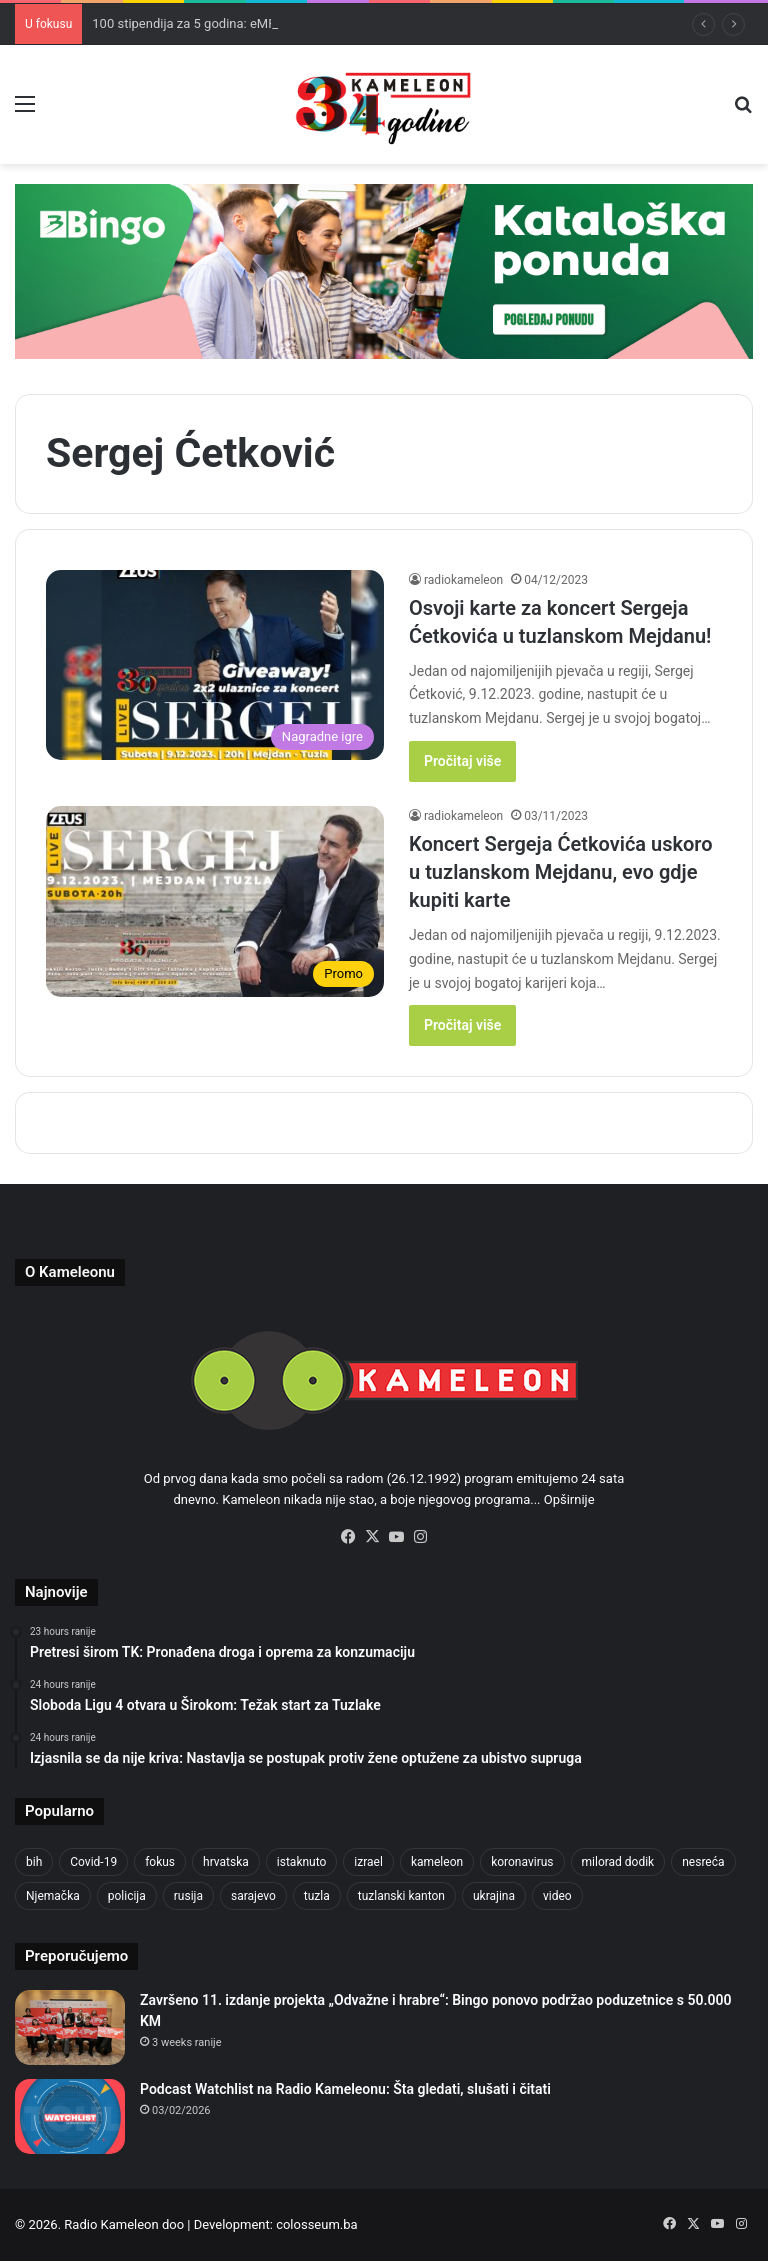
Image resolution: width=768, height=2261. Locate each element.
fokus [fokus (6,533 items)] (160, 1862)
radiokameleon (463, 580)
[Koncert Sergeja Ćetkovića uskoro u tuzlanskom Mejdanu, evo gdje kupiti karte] (215, 901)
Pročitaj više (462, 761)
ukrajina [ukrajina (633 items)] (494, 1896)
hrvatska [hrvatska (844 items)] (226, 1862)
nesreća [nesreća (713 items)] (703, 1862)
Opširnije (569, 1499)
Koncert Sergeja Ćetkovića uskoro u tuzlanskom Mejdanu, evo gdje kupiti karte (561, 872)
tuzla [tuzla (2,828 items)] (317, 1896)
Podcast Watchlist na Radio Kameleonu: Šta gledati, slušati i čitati (345, 2089)
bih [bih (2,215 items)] (34, 1862)
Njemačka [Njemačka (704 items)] (53, 1896)
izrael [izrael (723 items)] (368, 1862)
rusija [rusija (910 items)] (188, 1896)
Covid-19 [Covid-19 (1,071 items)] (93, 1862)
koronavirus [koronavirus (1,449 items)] (522, 1862)
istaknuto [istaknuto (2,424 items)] (302, 1862)
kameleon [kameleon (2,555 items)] (437, 1862)
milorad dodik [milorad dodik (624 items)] (618, 1862)
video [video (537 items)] (557, 1896)
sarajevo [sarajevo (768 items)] (253, 1896)
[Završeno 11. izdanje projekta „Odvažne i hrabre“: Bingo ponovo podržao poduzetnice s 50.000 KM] (70, 2027)
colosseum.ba (316, 2224)
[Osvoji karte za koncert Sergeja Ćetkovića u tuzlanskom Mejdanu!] (215, 665)
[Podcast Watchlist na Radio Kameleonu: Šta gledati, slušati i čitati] (70, 2116)
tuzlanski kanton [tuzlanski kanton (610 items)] (401, 1896)
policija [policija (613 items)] (127, 1896)
